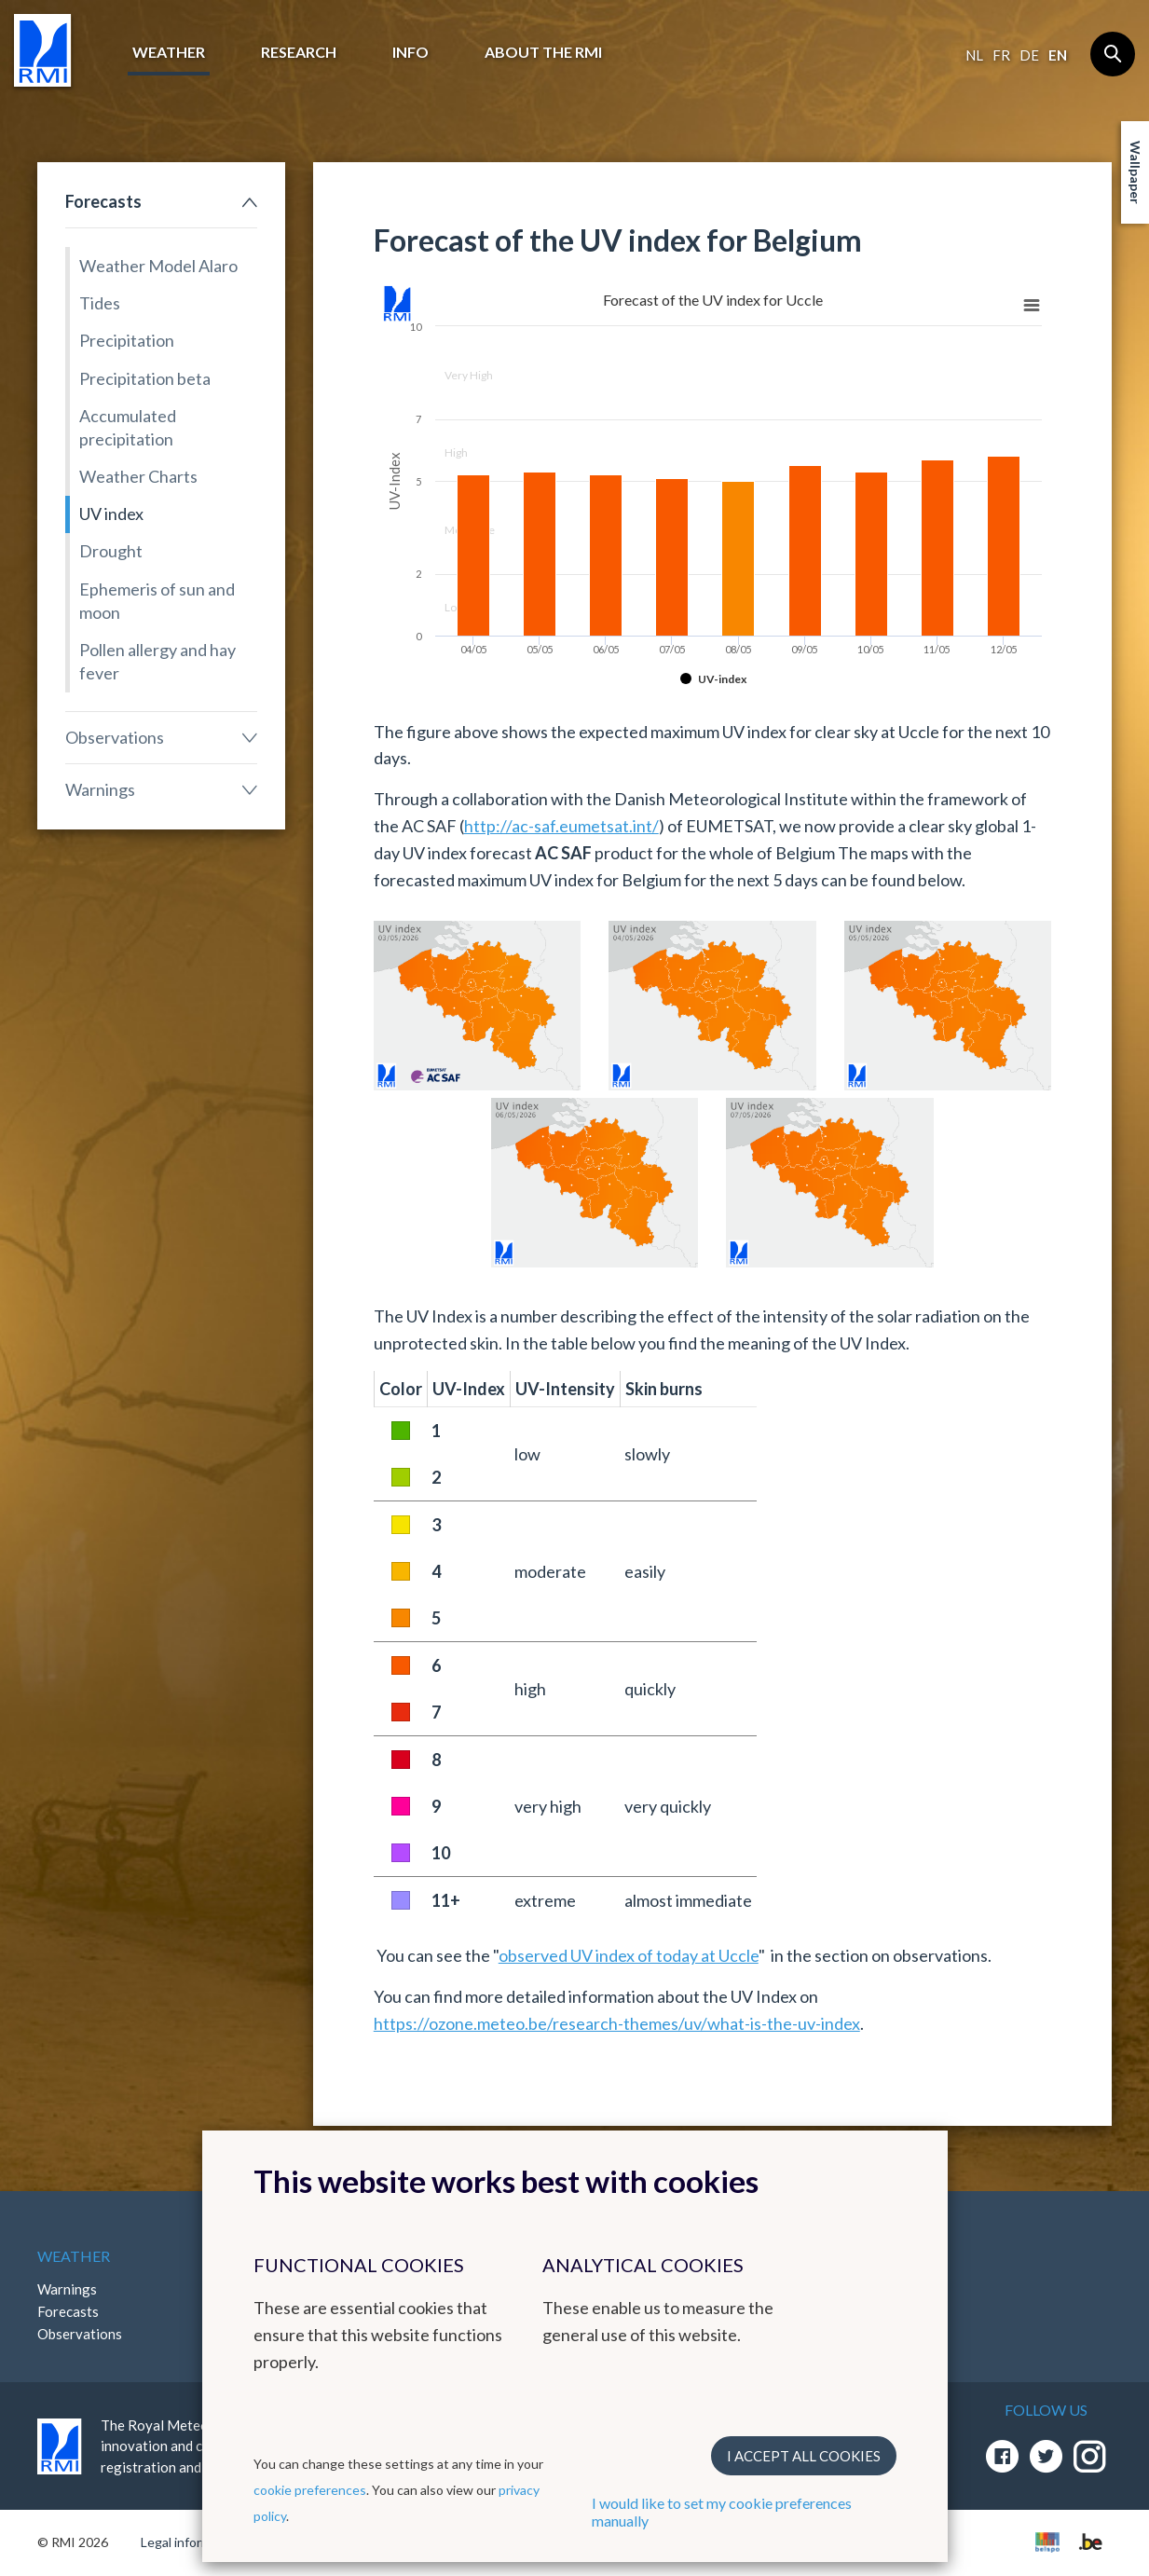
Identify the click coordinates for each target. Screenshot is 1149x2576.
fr (1001, 55)
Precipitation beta (145, 378)
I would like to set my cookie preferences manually (722, 2511)
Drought (111, 551)
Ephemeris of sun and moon (157, 601)
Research (298, 52)
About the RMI (543, 52)
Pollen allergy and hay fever (157, 661)
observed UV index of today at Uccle (629, 1955)
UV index (111, 513)
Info (410, 52)
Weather (168, 52)
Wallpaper (1135, 172)
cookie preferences (309, 2490)
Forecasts (103, 201)
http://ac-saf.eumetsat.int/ (561, 825)
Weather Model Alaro (158, 265)
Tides (99, 303)
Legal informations (194, 2542)
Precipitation (126, 340)
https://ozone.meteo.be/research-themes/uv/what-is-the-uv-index (617, 2023)
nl (974, 55)
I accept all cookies (804, 2455)
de (1029, 55)
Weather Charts (138, 476)
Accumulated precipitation (127, 427)
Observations (114, 737)
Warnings (100, 789)
